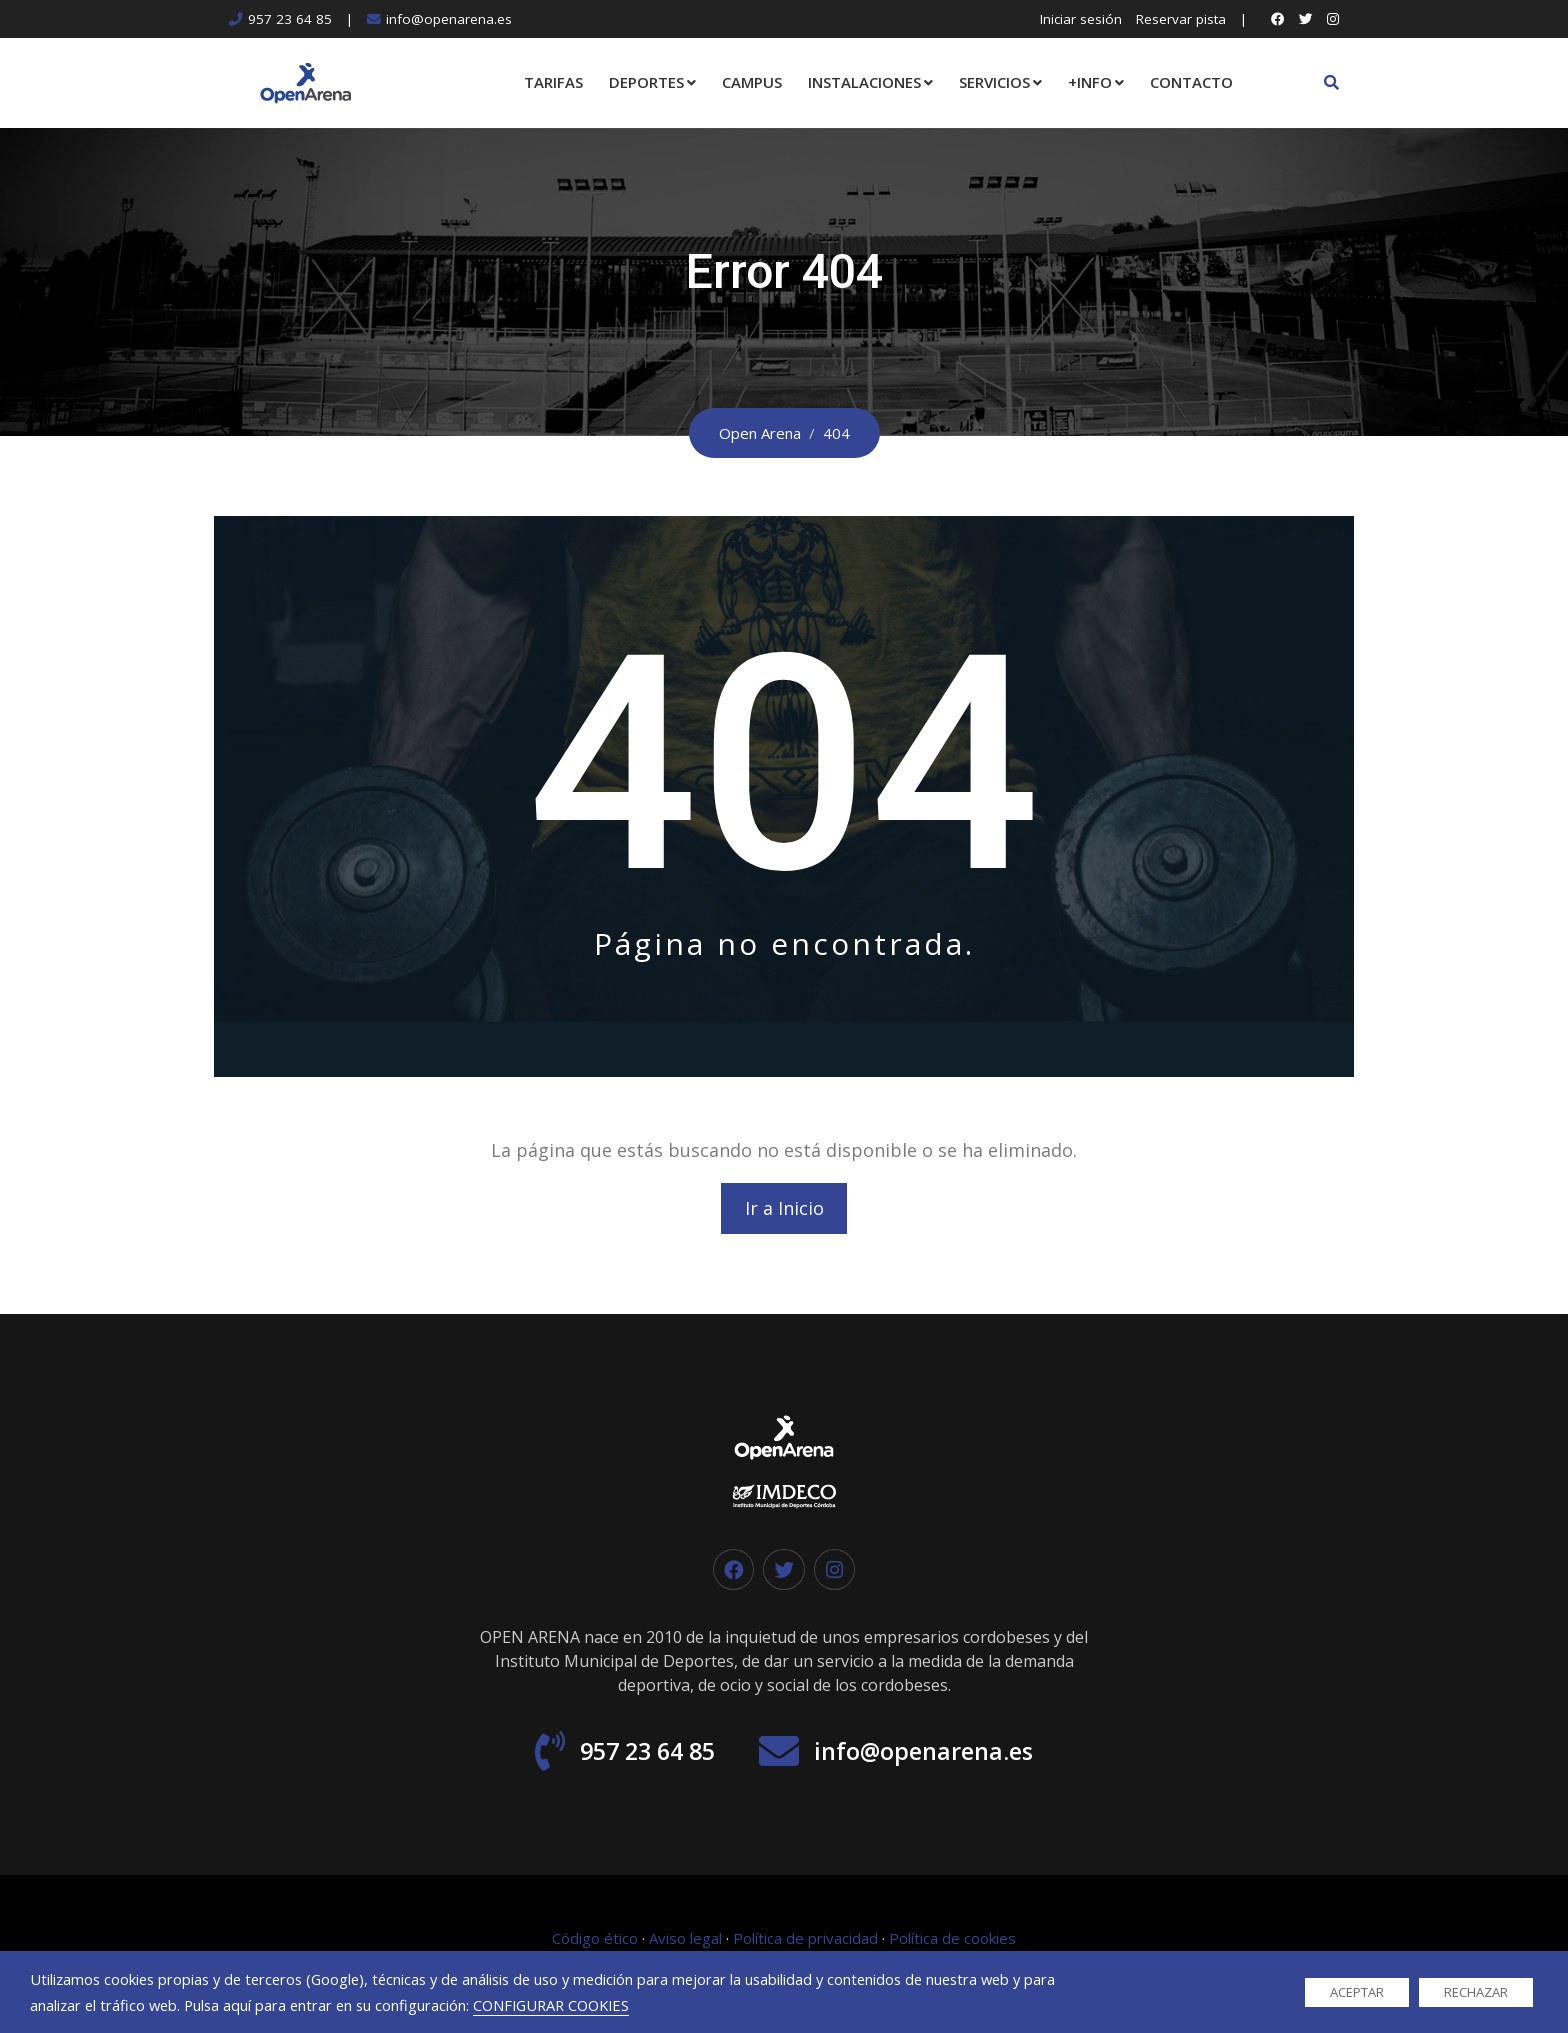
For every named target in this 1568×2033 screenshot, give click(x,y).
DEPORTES (646, 82)
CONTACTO (1191, 82)
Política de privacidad (805, 1944)
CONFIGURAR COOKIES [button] (551, 2005)
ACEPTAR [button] (1357, 1992)
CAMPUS (752, 82)
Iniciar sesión (1081, 19)
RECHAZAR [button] (1476, 1992)
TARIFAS (553, 82)
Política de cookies (952, 1944)
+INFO (1090, 82)
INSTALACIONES (864, 82)
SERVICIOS (994, 82)
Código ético (595, 1944)
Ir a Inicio (784, 1210)
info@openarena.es (449, 19)
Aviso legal (685, 1944)
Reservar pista (1181, 19)
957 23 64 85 (290, 19)
